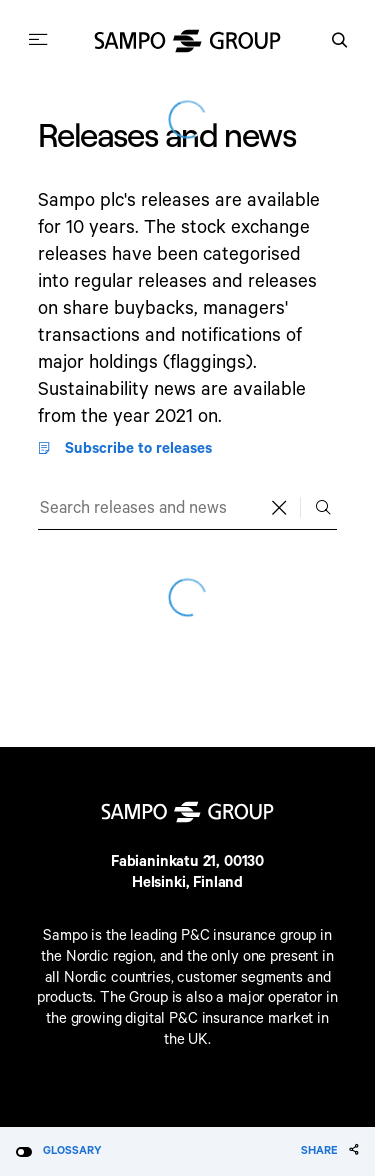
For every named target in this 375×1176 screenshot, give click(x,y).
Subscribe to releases (124, 449)
